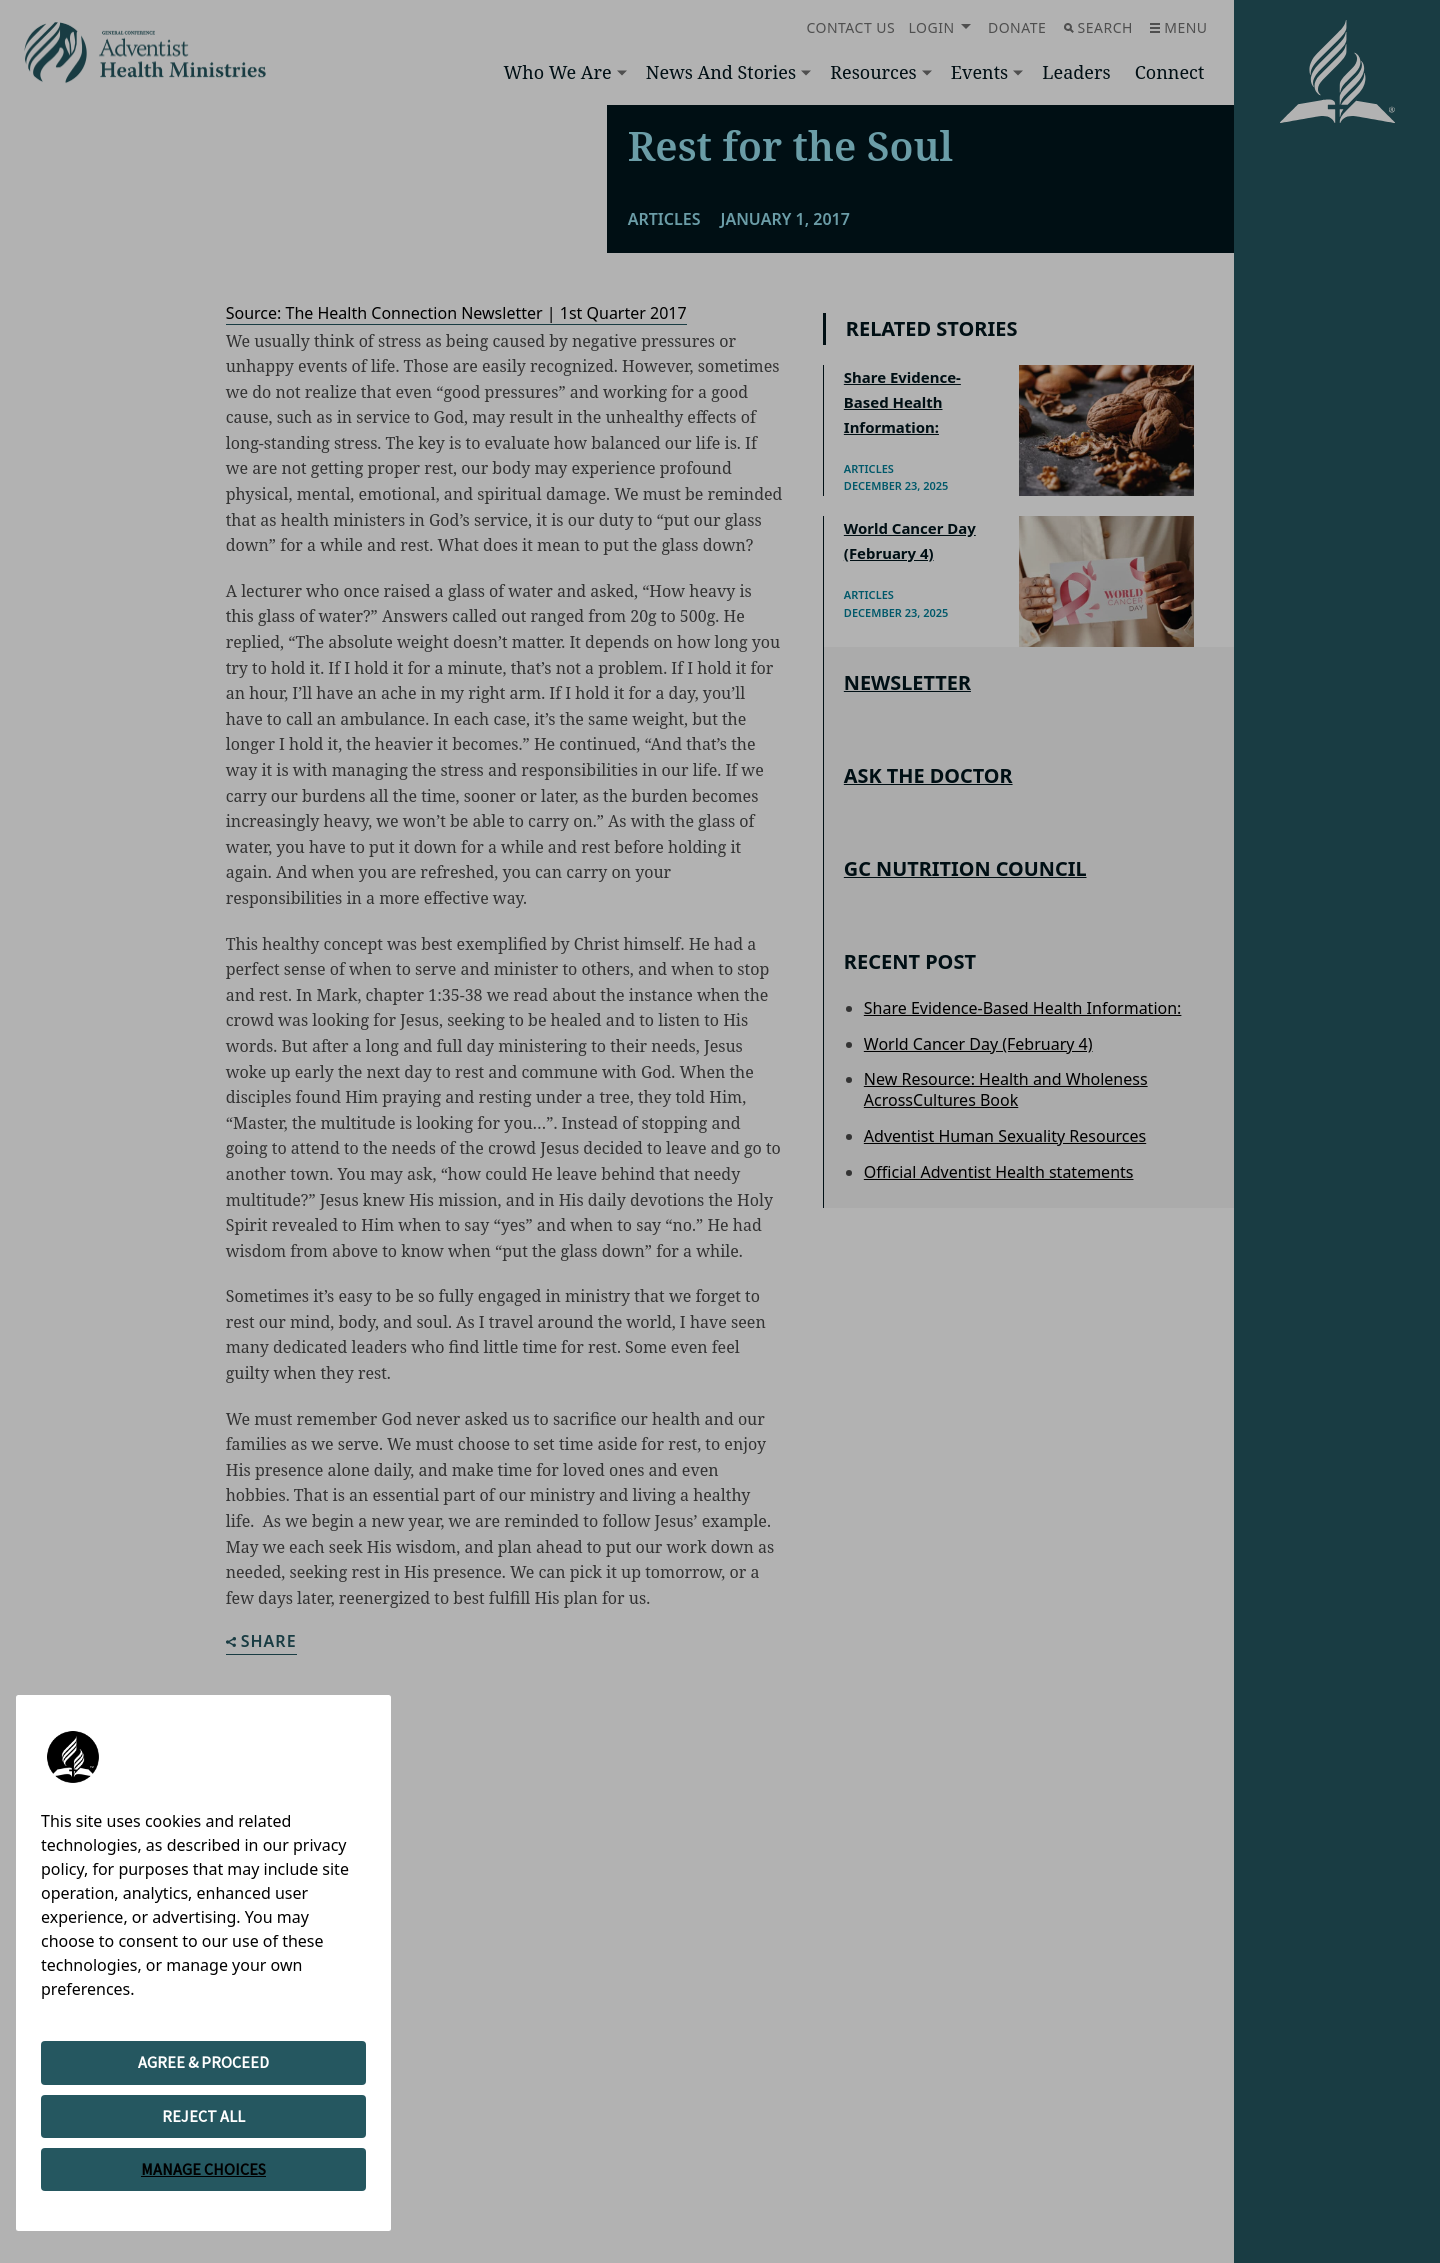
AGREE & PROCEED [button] (203, 2062)
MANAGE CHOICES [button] (203, 2169)
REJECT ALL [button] (203, 2116)
